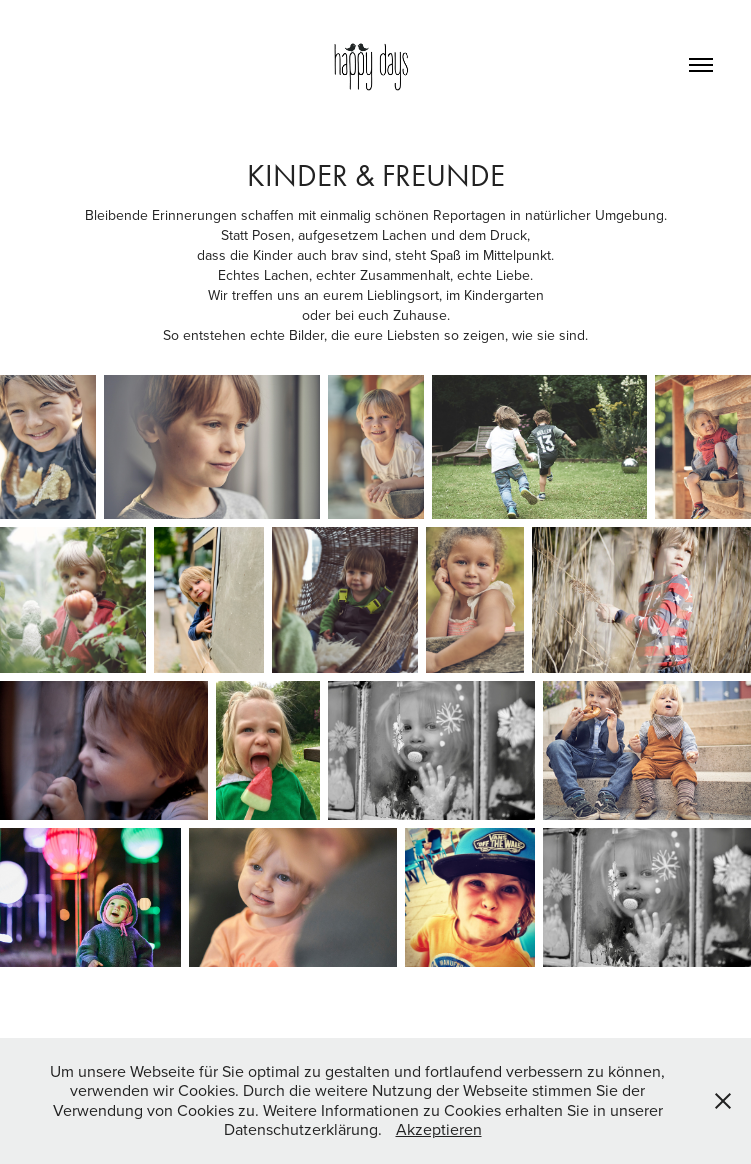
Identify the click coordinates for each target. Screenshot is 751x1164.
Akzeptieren (439, 1129)
